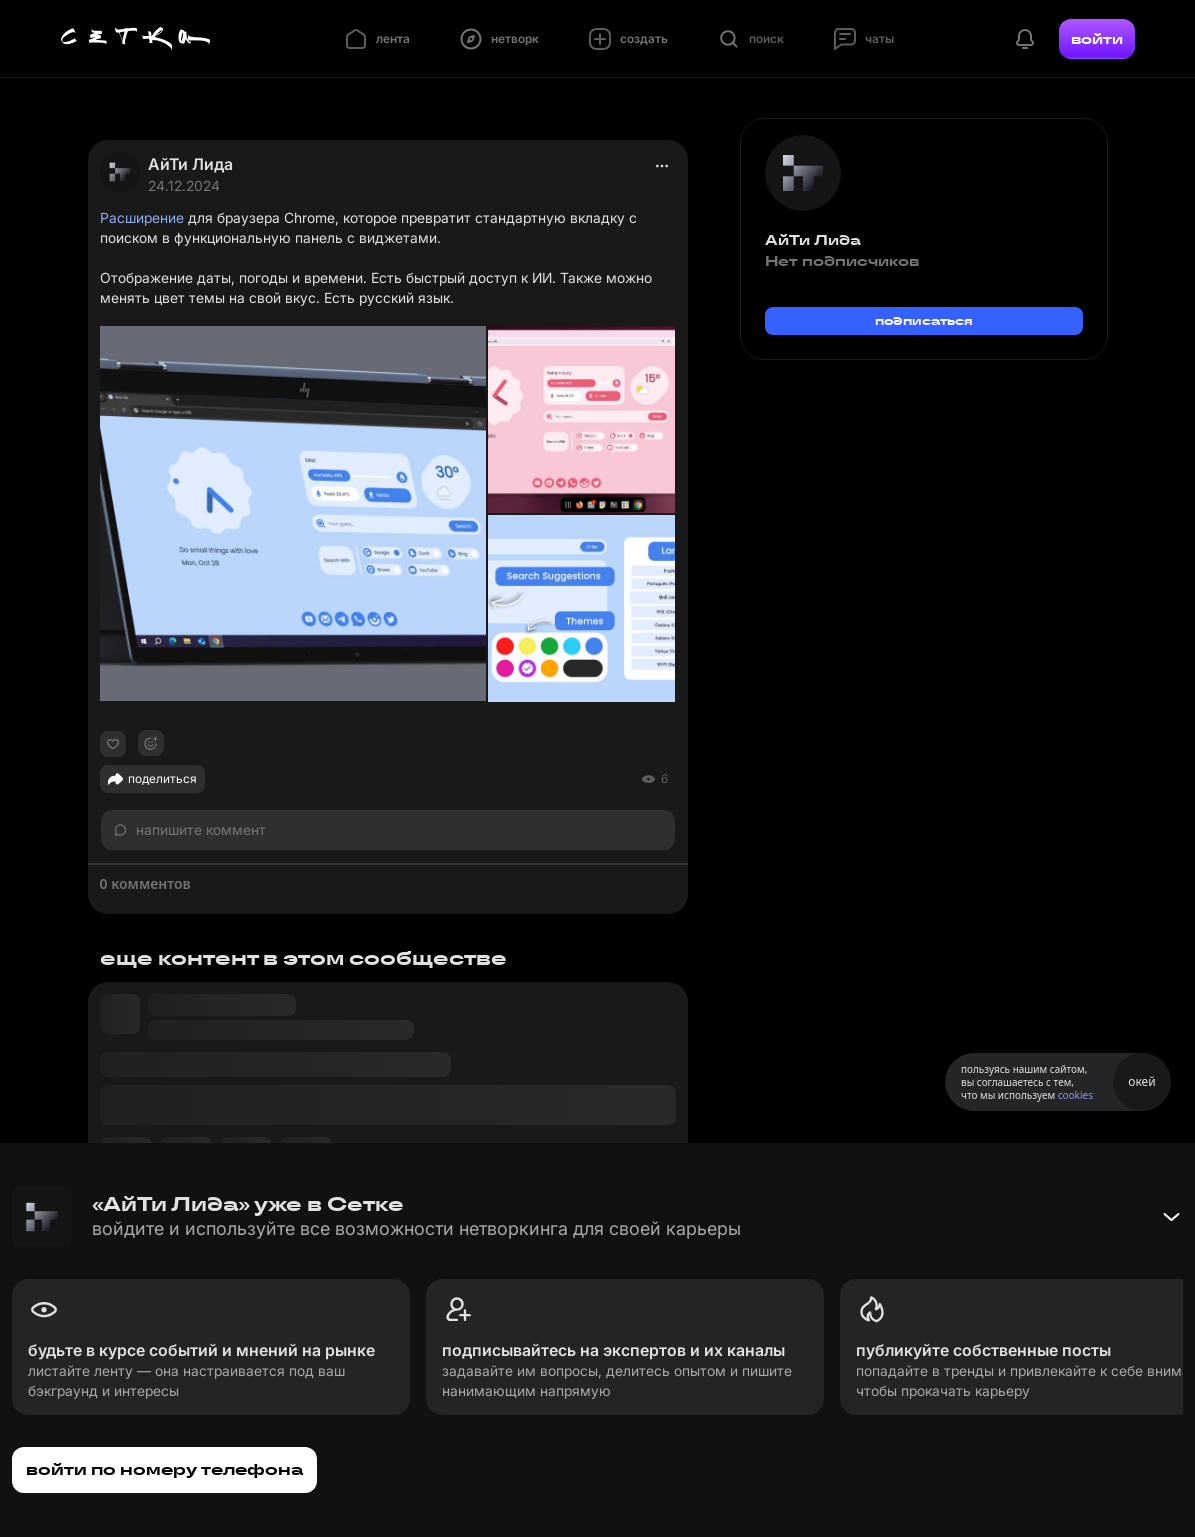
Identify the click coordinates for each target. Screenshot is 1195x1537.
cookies (1075, 1095)
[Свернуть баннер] (1171, 1217)
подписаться (924, 320)
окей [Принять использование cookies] (1141, 1081)
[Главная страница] (136, 39)
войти (1097, 39)
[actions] (662, 166)
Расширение (142, 217)
